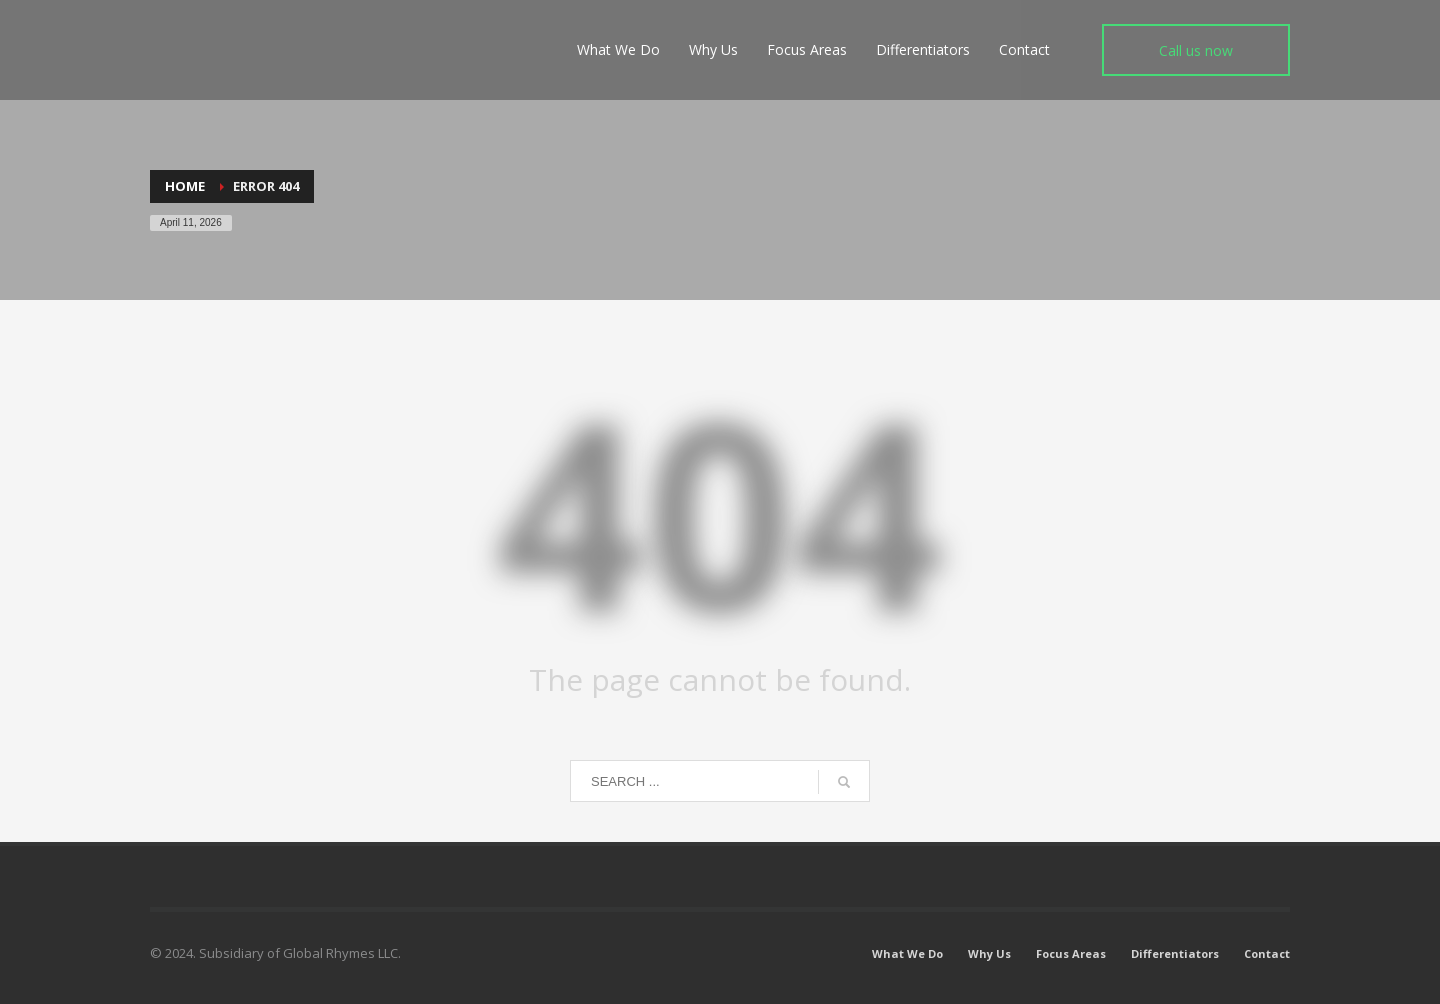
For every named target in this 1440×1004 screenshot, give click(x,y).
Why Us (989, 953)
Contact (1267, 953)
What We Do (907, 953)
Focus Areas (1071, 953)
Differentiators (1175, 953)
